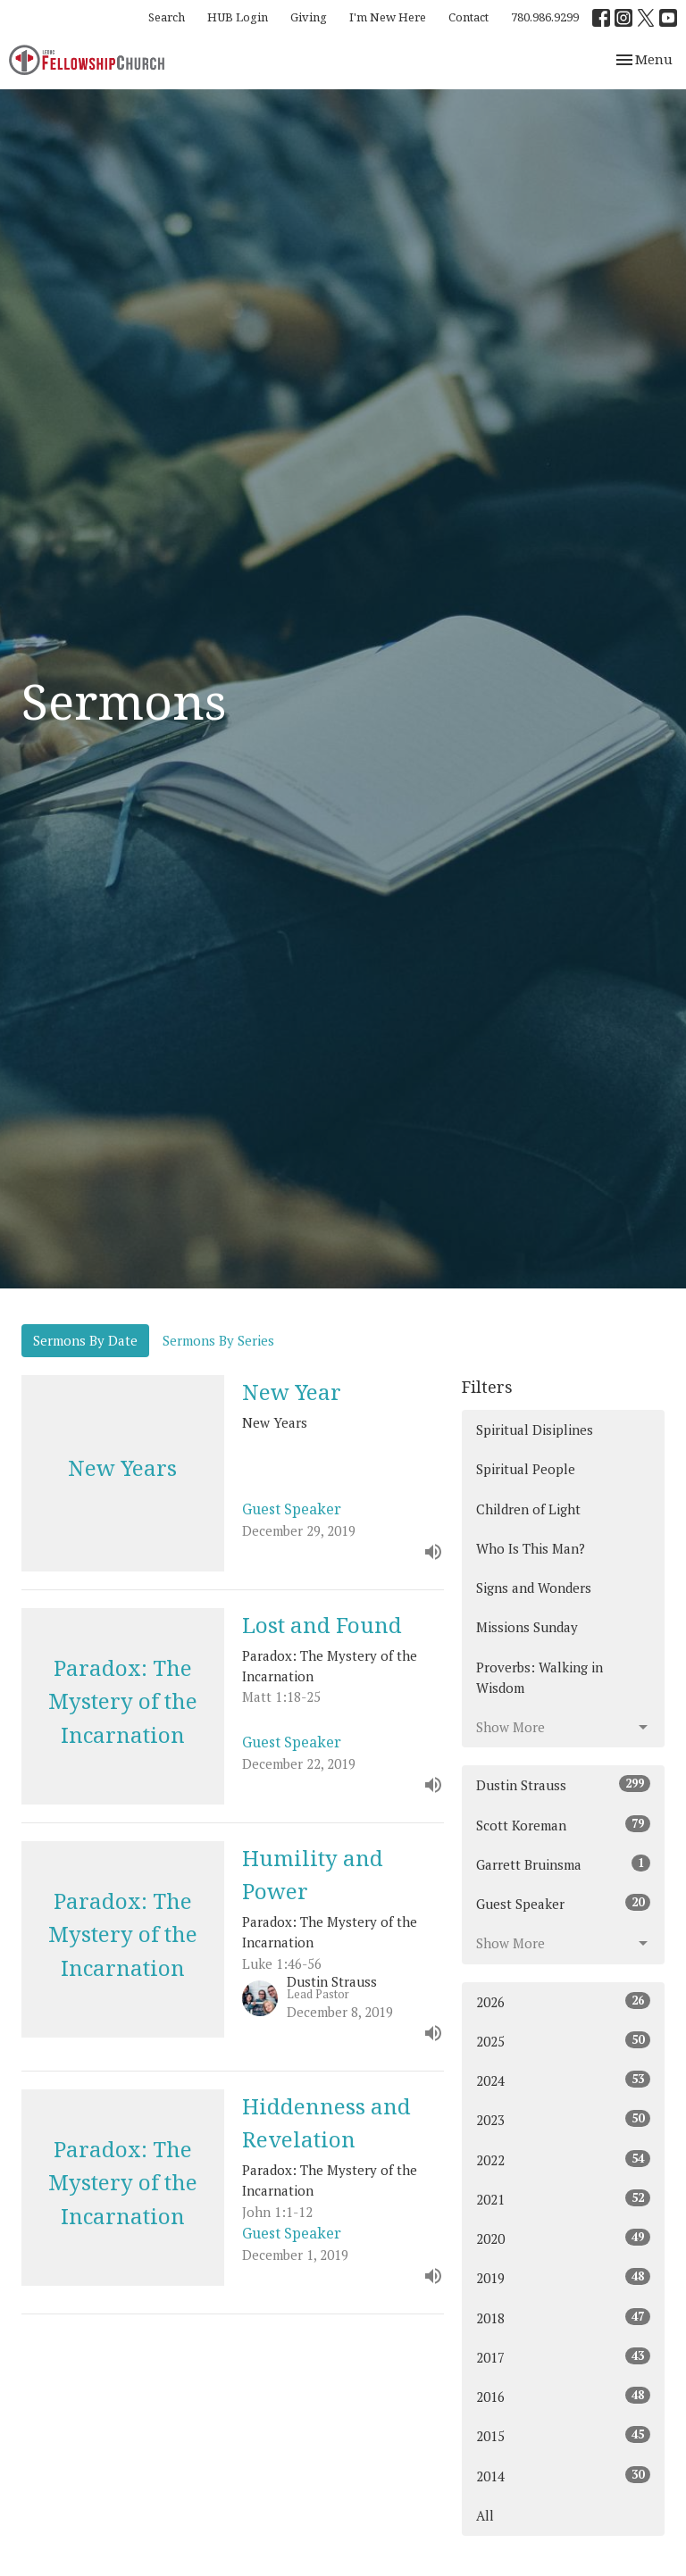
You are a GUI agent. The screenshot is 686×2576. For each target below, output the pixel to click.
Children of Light (528, 1509)
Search (166, 17)
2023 (563, 2119)
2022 (563, 2159)
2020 (563, 2238)
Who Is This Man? (530, 1548)
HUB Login (237, 17)
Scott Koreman (563, 1824)
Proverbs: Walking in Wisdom (539, 1677)
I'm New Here (387, 17)
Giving (308, 17)
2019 (563, 2277)
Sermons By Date (85, 1340)
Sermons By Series (218, 1340)
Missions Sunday (527, 1627)
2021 (563, 2198)
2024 (563, 2080)
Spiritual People (525, 1469)
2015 (563, 2435)
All (485, 2515)
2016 (563, 2396)
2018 (563, 2317)
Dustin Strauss (563, 1784)
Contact (468, 17)
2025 (563, 2040)
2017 (563, 2356)
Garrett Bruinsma (563, 1864)
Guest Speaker (563, 1903)
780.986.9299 (545, 17)
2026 (563, 2001)
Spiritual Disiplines (534, 1429)
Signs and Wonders (533, 1587)
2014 (563, 2475)
